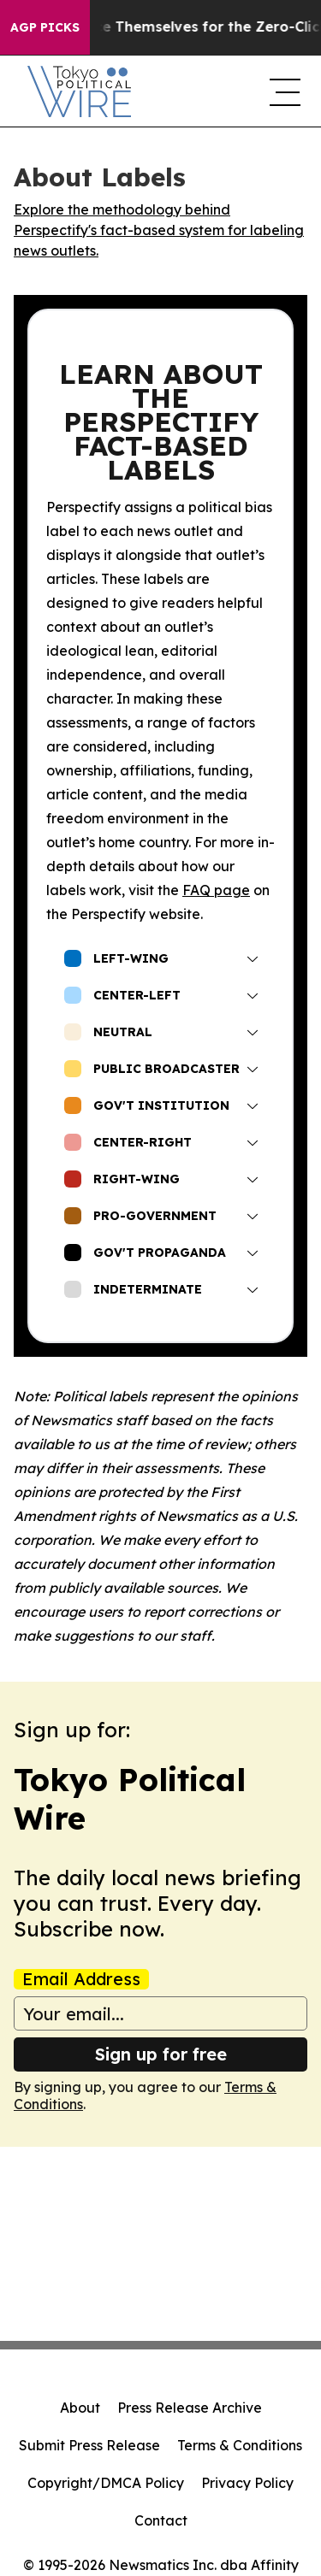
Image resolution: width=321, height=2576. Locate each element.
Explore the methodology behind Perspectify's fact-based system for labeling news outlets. (159, 230)
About (80, 2407)
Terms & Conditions (239, 2445)
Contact (160, 2520)
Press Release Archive (189, 2407)
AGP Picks (45, 27)
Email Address (81, 1979)
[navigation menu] (282, 91)
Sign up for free (161, 2054)
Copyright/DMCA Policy (105, 2482)
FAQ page (216, 890)
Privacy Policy (247, 2482)
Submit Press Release (89, 2445)
